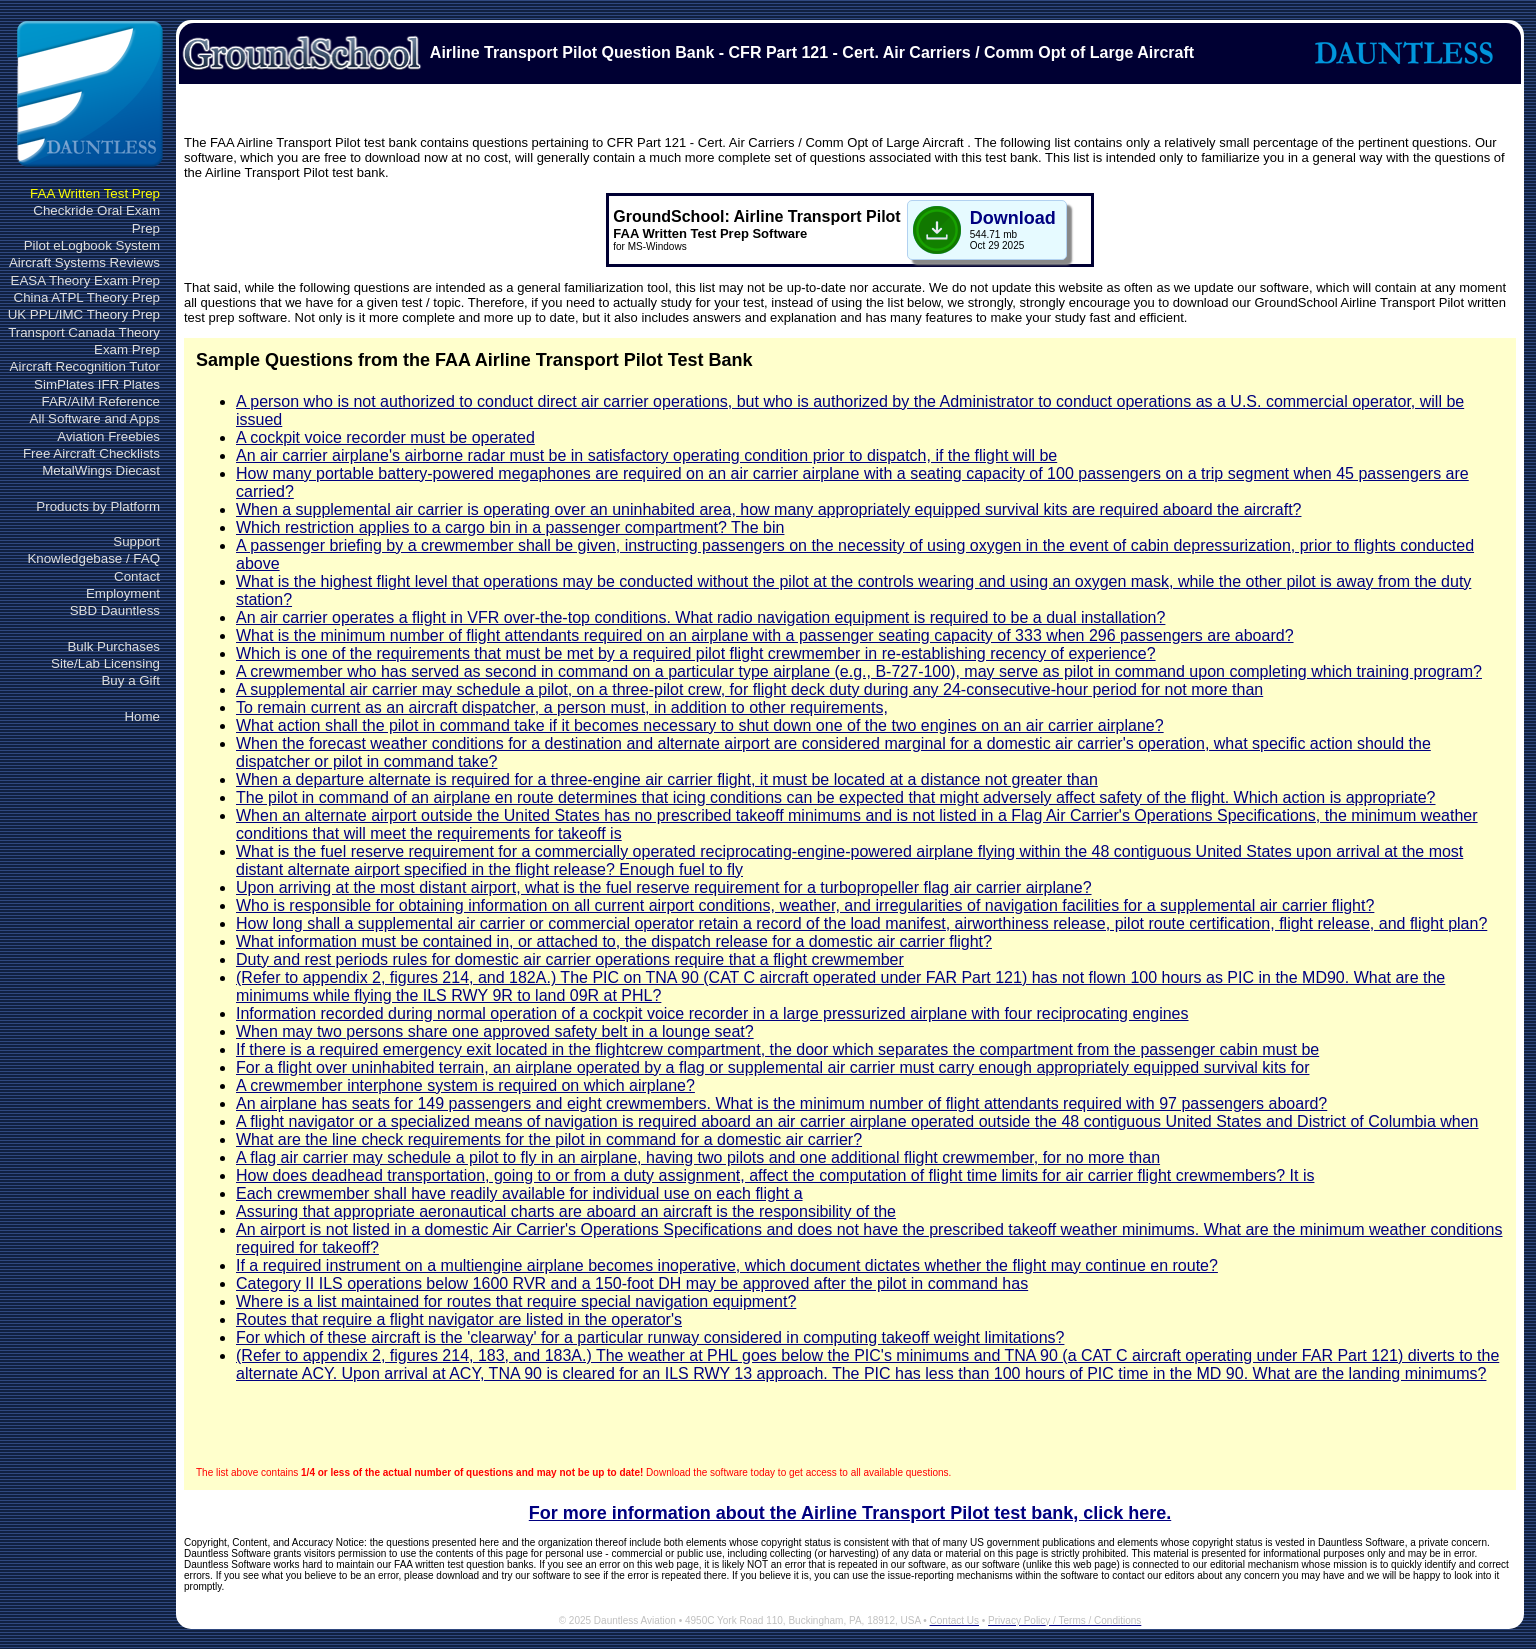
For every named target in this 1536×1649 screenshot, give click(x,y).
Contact (137, 576)
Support (136, 541)
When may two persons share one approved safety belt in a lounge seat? (495, 1031)
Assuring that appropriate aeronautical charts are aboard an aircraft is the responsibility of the (566, 1211)
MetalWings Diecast (101, 470)
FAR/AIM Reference (100, 401)
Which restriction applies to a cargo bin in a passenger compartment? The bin (510, 527)
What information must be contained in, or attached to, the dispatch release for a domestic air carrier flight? (614, 941)
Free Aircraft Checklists (91, 453)
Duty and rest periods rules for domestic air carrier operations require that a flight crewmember (570, 959)
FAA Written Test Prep (95, 193)
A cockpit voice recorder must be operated (385, 437)
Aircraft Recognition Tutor (85, 366)
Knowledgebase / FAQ (93, 558)
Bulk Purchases (113, 646)
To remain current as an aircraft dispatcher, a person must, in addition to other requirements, (562, 707)
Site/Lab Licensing (105, 663)
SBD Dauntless (115, 610)
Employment (123, 593)
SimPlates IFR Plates (97, 384)
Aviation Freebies (108, 436)
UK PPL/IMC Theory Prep (84, 314)
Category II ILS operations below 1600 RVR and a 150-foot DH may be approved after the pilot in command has (632, 1283)
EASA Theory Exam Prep (85, 280)
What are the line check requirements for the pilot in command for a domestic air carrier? (549, 1139)
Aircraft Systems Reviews (84, 262)
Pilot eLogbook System (92, 245)
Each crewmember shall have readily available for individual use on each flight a (519, 1193)
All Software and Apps (95, 418)
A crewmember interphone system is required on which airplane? (465, 1085)
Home (142, 716)
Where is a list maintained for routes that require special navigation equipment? (516, 1301)
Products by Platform (98, 506)
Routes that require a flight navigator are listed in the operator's (459, 1319)
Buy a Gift (130, 680)
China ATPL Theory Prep (87, 297)
